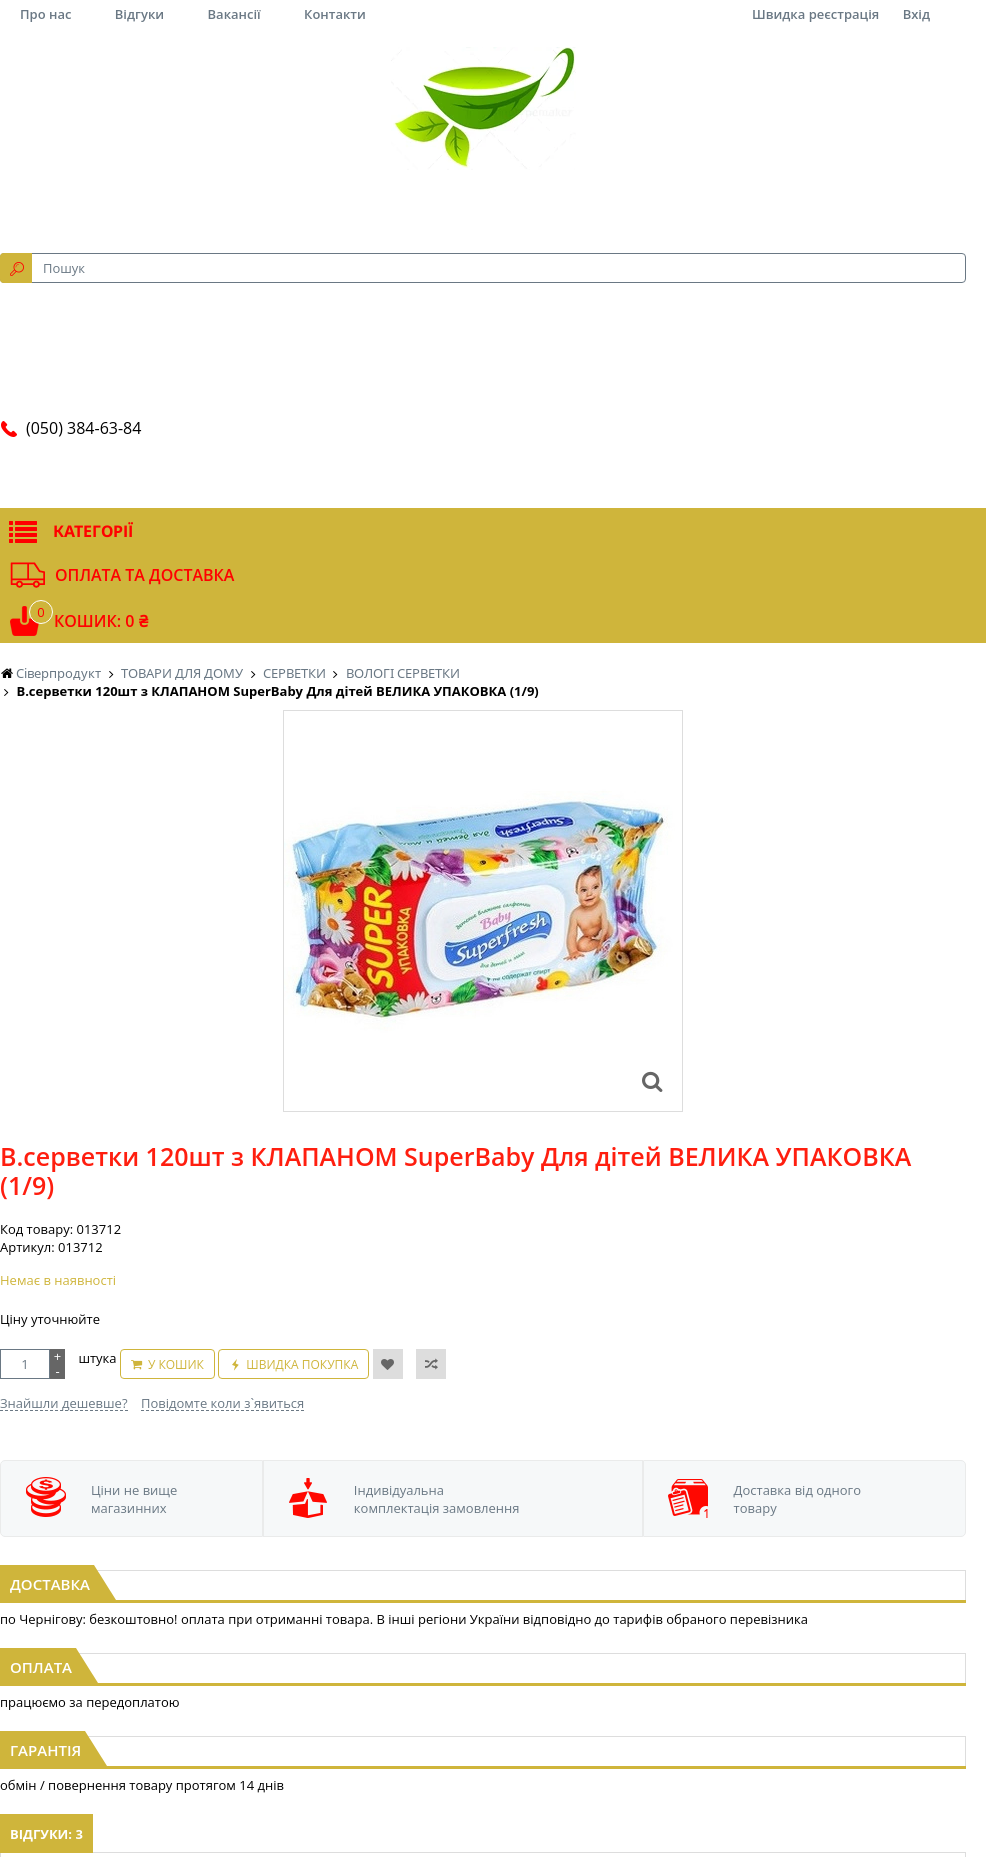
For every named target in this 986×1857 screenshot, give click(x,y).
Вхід (916, 14)
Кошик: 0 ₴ (101, 621)
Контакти (335, 14)
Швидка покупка (302, 1364)
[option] (483, 911)
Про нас (45, 14)
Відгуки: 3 (46, 1834)
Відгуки (139, 14)
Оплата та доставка (144, 575)
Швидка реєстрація (815, 14)
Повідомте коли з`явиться (222, 1403)
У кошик (176, 1364)
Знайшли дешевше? (64, 1403)
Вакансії (234, 14)
